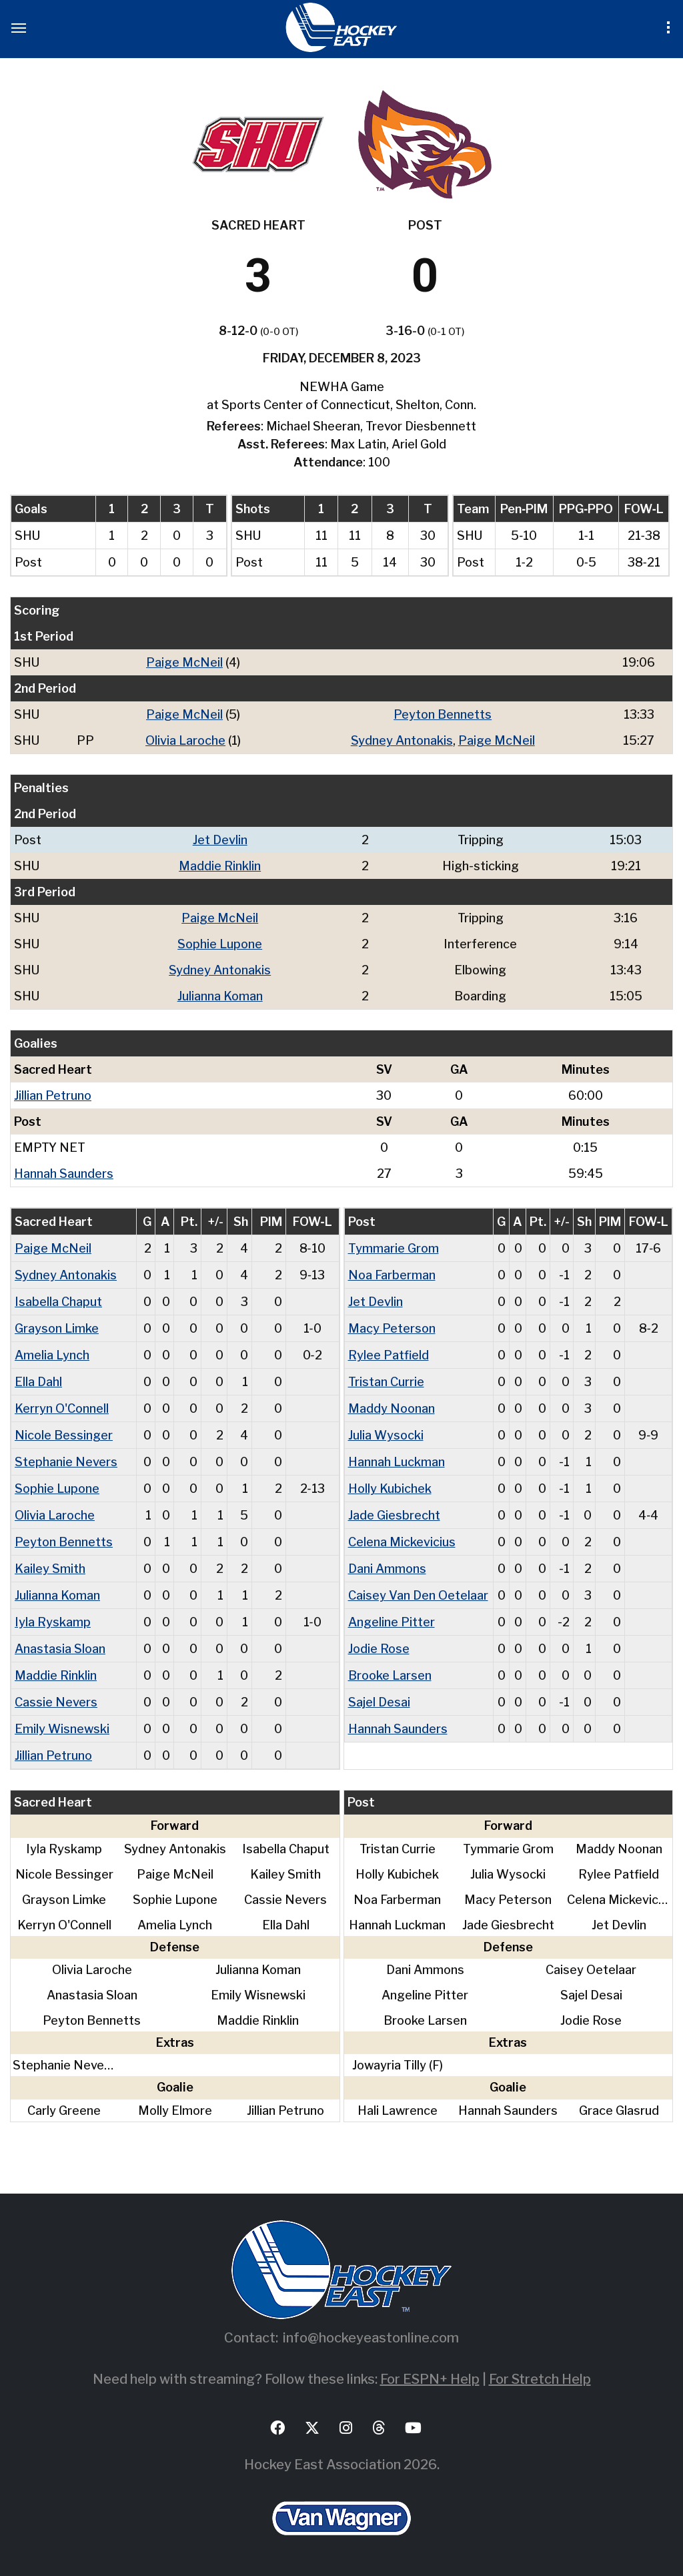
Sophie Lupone (219, 944)
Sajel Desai (379, 1702)
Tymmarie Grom (393, 1248)
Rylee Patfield (388, 1355)
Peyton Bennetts (443, 714)
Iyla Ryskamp (53, 1622)
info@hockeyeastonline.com (371, 2338)
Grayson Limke (57, 1328)
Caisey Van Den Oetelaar (418, 1595)
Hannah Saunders (63, 1174)
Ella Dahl (38, 1382)
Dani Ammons (387, 1569)
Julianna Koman (220, 996)
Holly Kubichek (390, 1489)
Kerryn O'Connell (62, 1408)
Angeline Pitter (391, 1622)
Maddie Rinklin (220, 866)
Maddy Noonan (391, 1408)
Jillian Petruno (52, 1095)
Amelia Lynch (52, 1355)
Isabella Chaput (58, 1302)
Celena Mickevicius (402, 1542)
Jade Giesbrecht (394, 1515)
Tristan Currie (386, 1382)
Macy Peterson (392, 1328)
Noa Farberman (392, 1275)
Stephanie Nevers (66, 1462)
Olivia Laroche (185, 740)
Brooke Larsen (390, 1675)
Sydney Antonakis (402, 740)
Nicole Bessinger (64, 1435)
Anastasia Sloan (60, 1649)
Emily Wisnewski (62, 1729)
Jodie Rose (379, 1649)
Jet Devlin (220, 840)
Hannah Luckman (396, 1462)
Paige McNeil (184, 662)
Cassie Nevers (56, 1702)
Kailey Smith (50, 1569)
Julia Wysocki (386, 1435)
